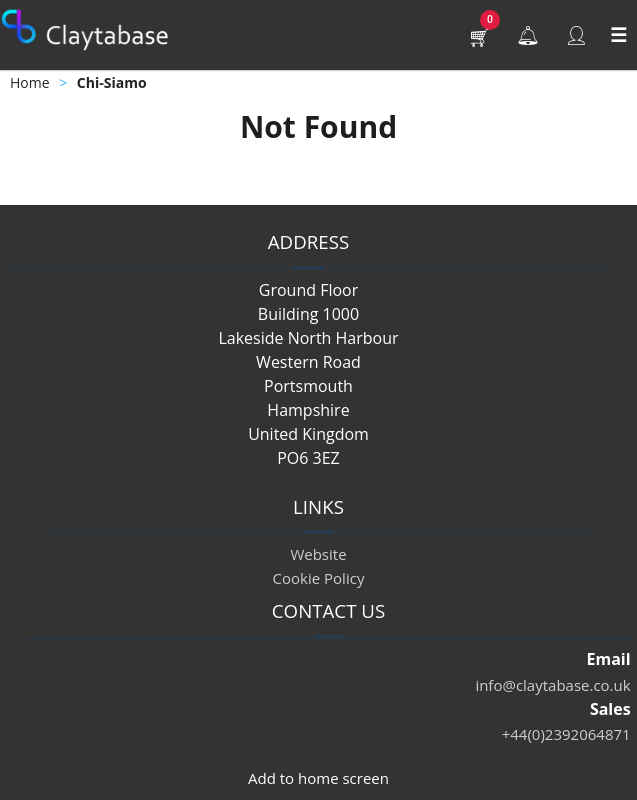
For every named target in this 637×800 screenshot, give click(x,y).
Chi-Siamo (112, 82)
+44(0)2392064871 (566, 734)
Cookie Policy (319, 578)
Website (318, 554)
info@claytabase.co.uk (552, 685)
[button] (480, 35)
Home (30, 82)
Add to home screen (318, 778)
